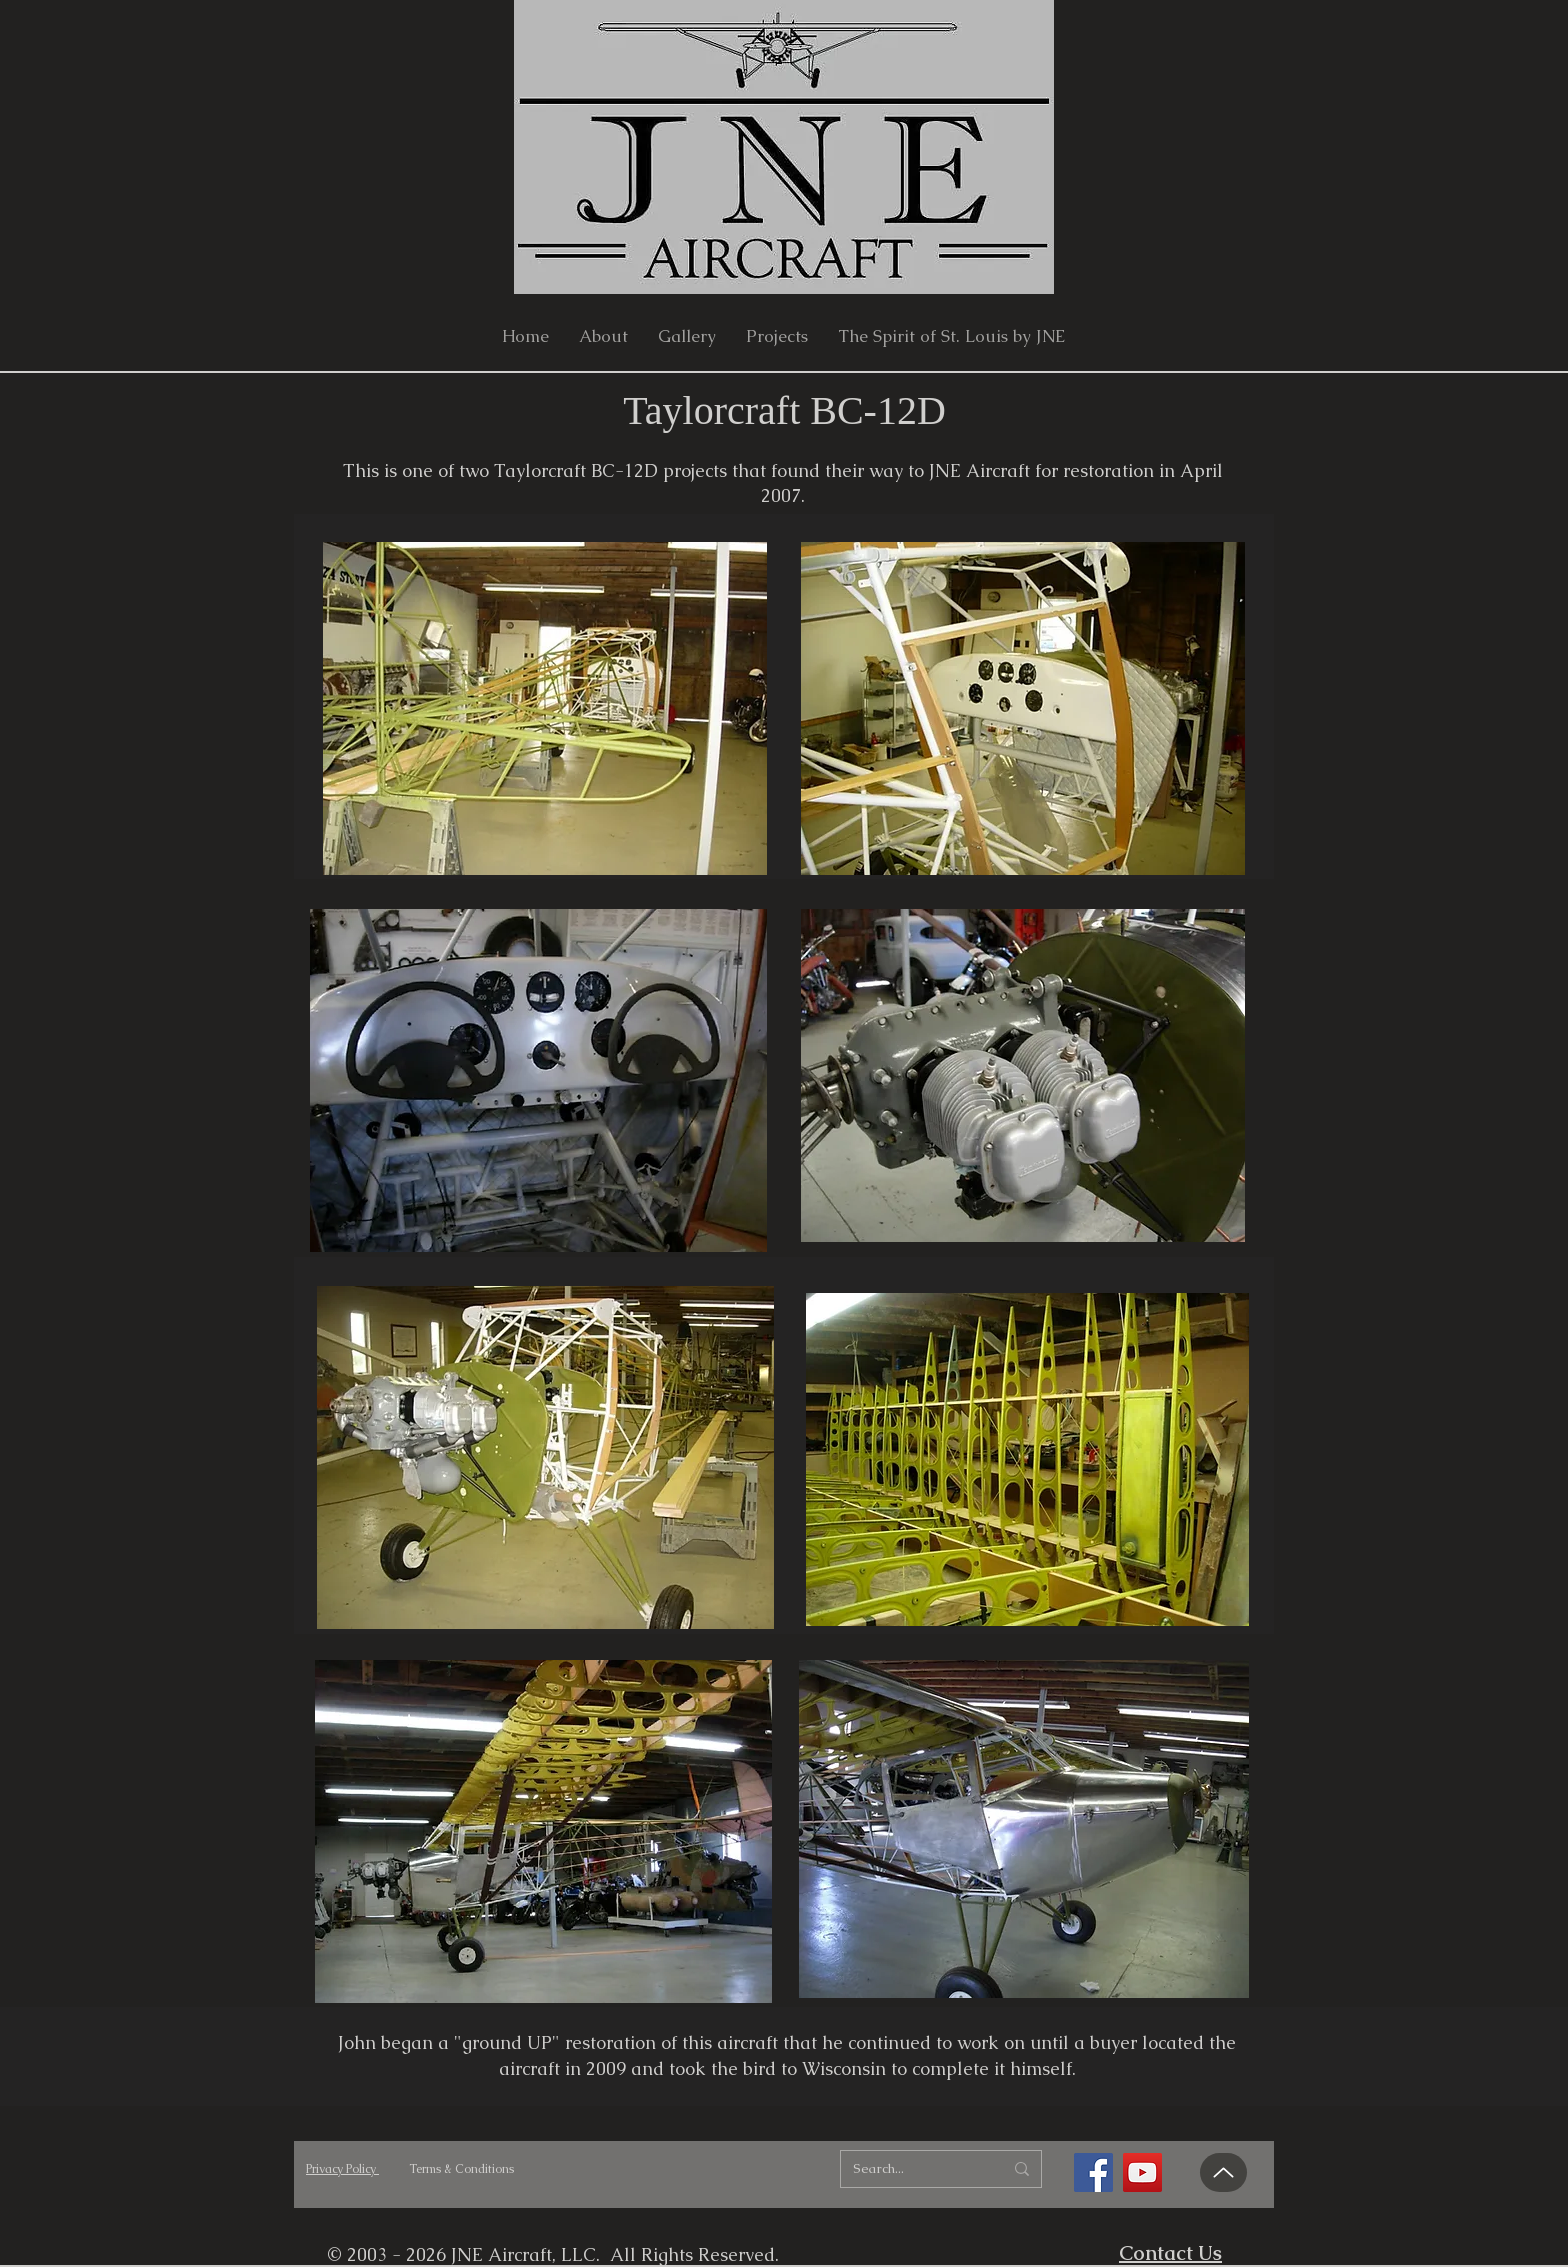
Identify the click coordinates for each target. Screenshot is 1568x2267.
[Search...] (913, 2169)
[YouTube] (1142, 2172)
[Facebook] (1093, 2172)
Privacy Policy (342, 2169)
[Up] (1223, 2172)
